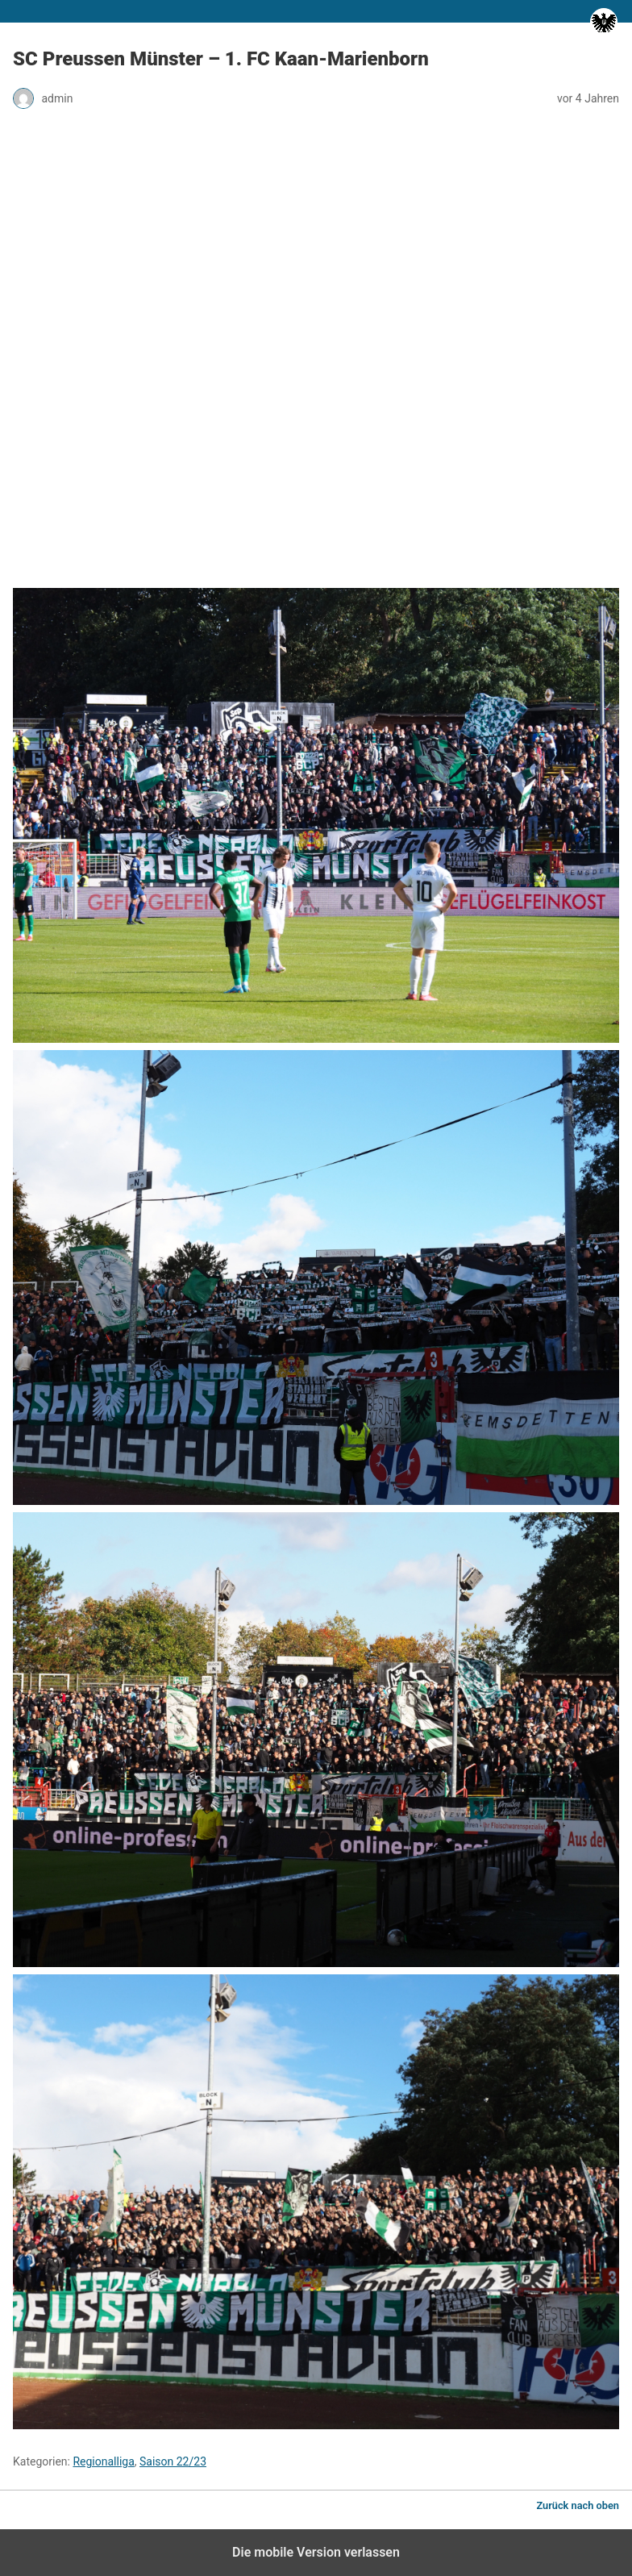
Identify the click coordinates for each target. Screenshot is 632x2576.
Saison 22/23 (172, 2461)
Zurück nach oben (577, 2505)
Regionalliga (103, 2461)
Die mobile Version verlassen (316, 2552)
